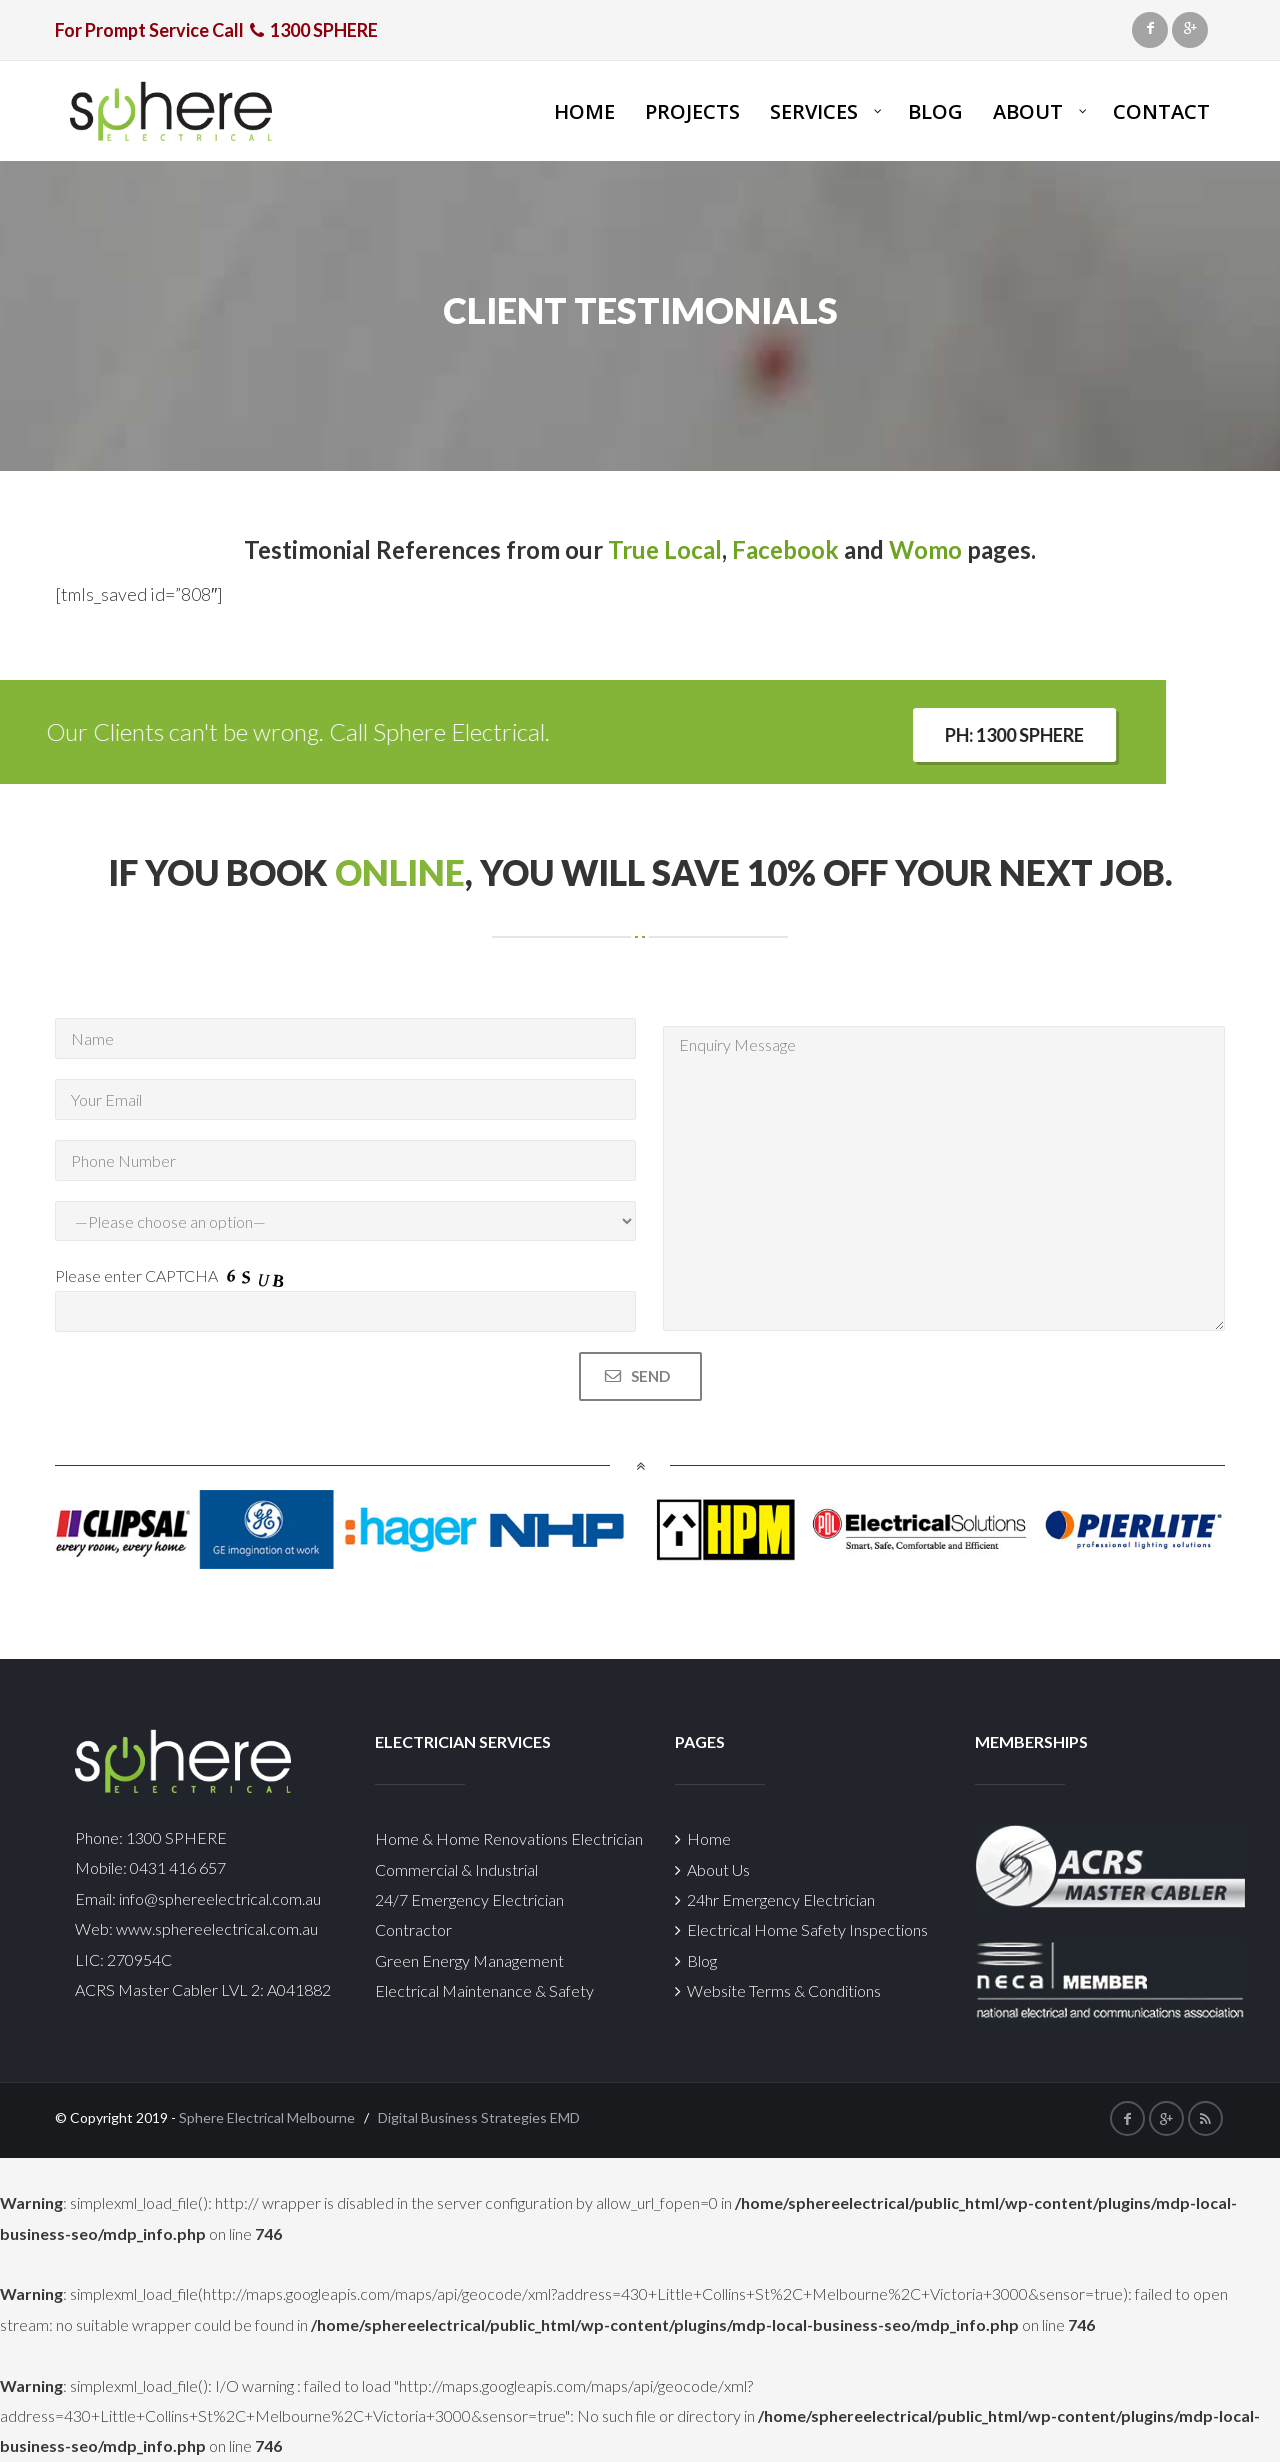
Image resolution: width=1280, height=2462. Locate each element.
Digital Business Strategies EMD (479, 2117)
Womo (925, 549)
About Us (712, 1869)
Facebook (785, 549)
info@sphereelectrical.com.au (220, 1898)
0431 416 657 (176, 1867)
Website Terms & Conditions (778, 1990)
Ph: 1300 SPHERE (112, 735)
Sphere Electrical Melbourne (267, 2117)
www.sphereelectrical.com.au (217, 1928)
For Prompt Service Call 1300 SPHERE (216, 30)
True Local (665, 549)
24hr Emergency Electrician (775, 1899)
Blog (696, 1960)
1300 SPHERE (176, 1837)
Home (703, 1838)
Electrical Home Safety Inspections (801, 1929)
